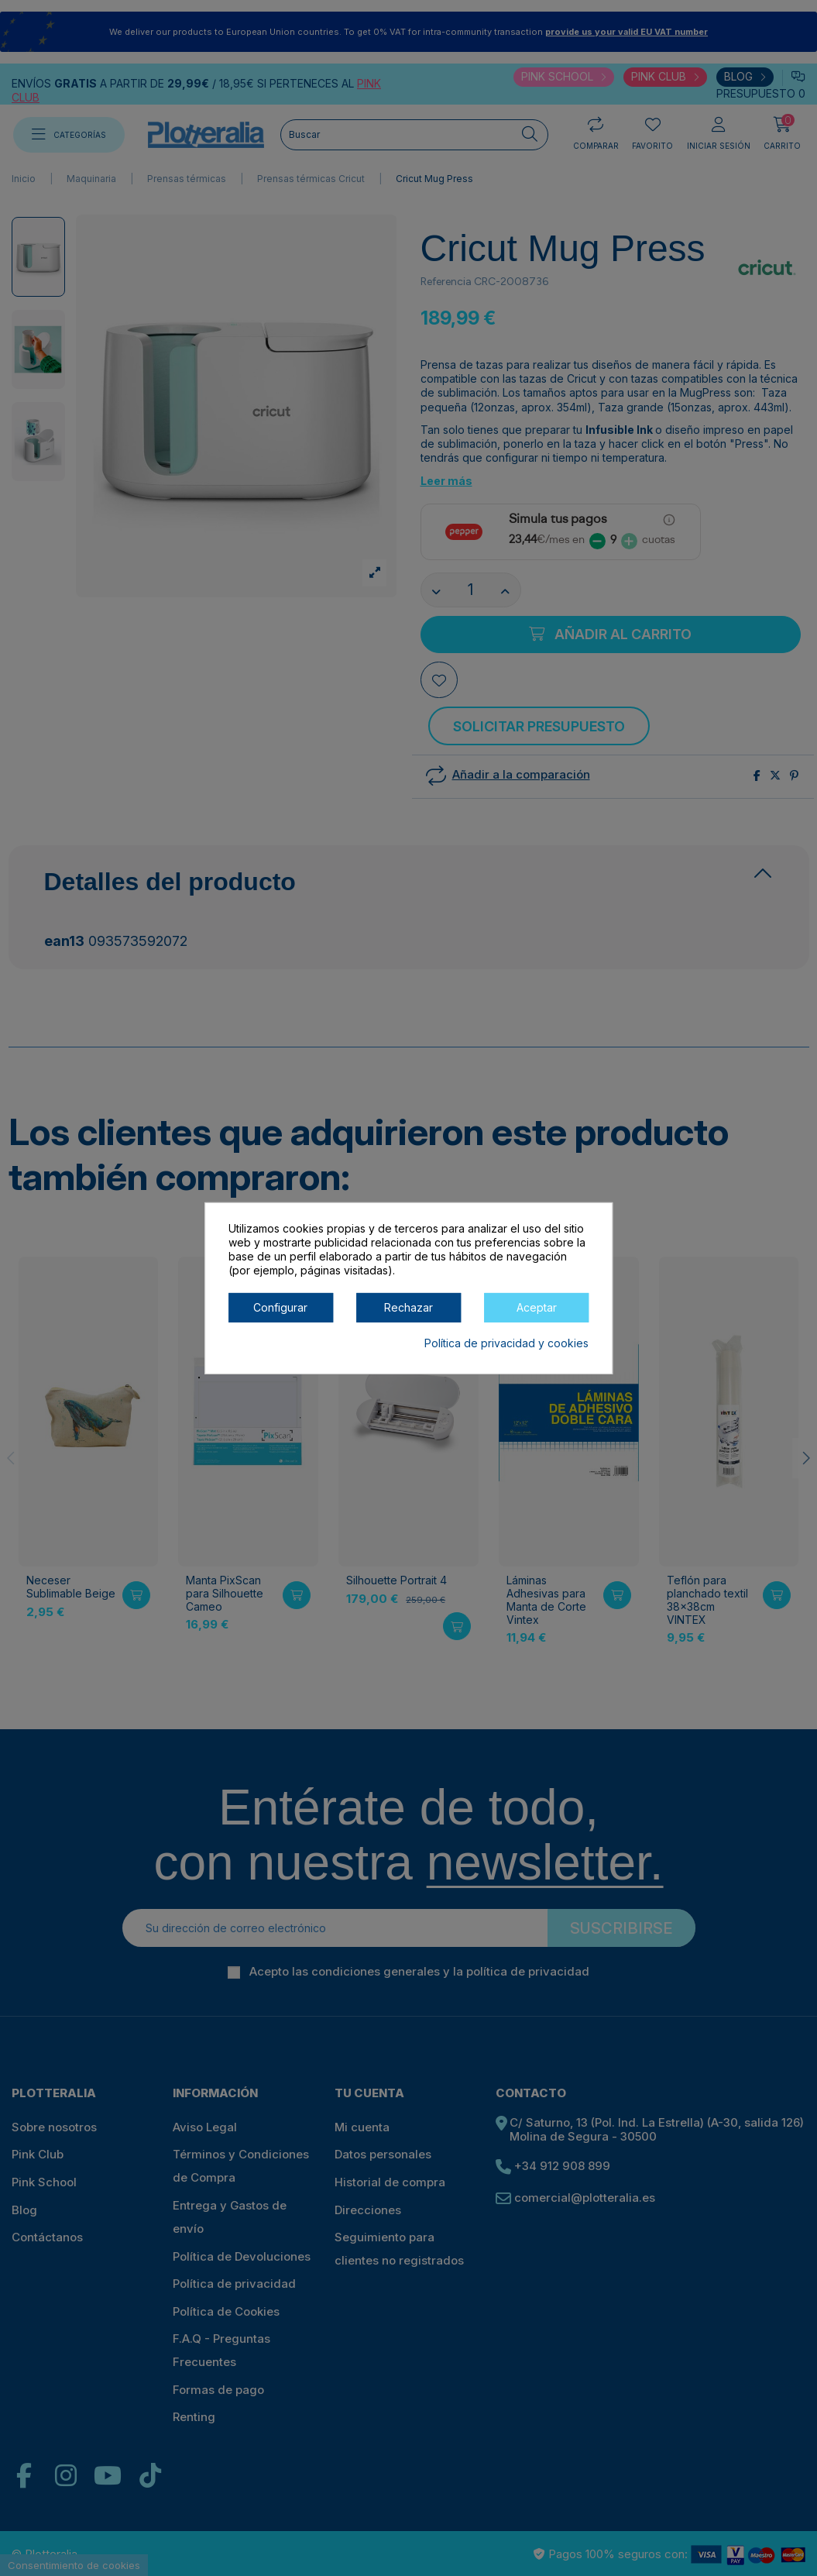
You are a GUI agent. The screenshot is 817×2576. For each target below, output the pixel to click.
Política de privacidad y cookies (506, 1342)
